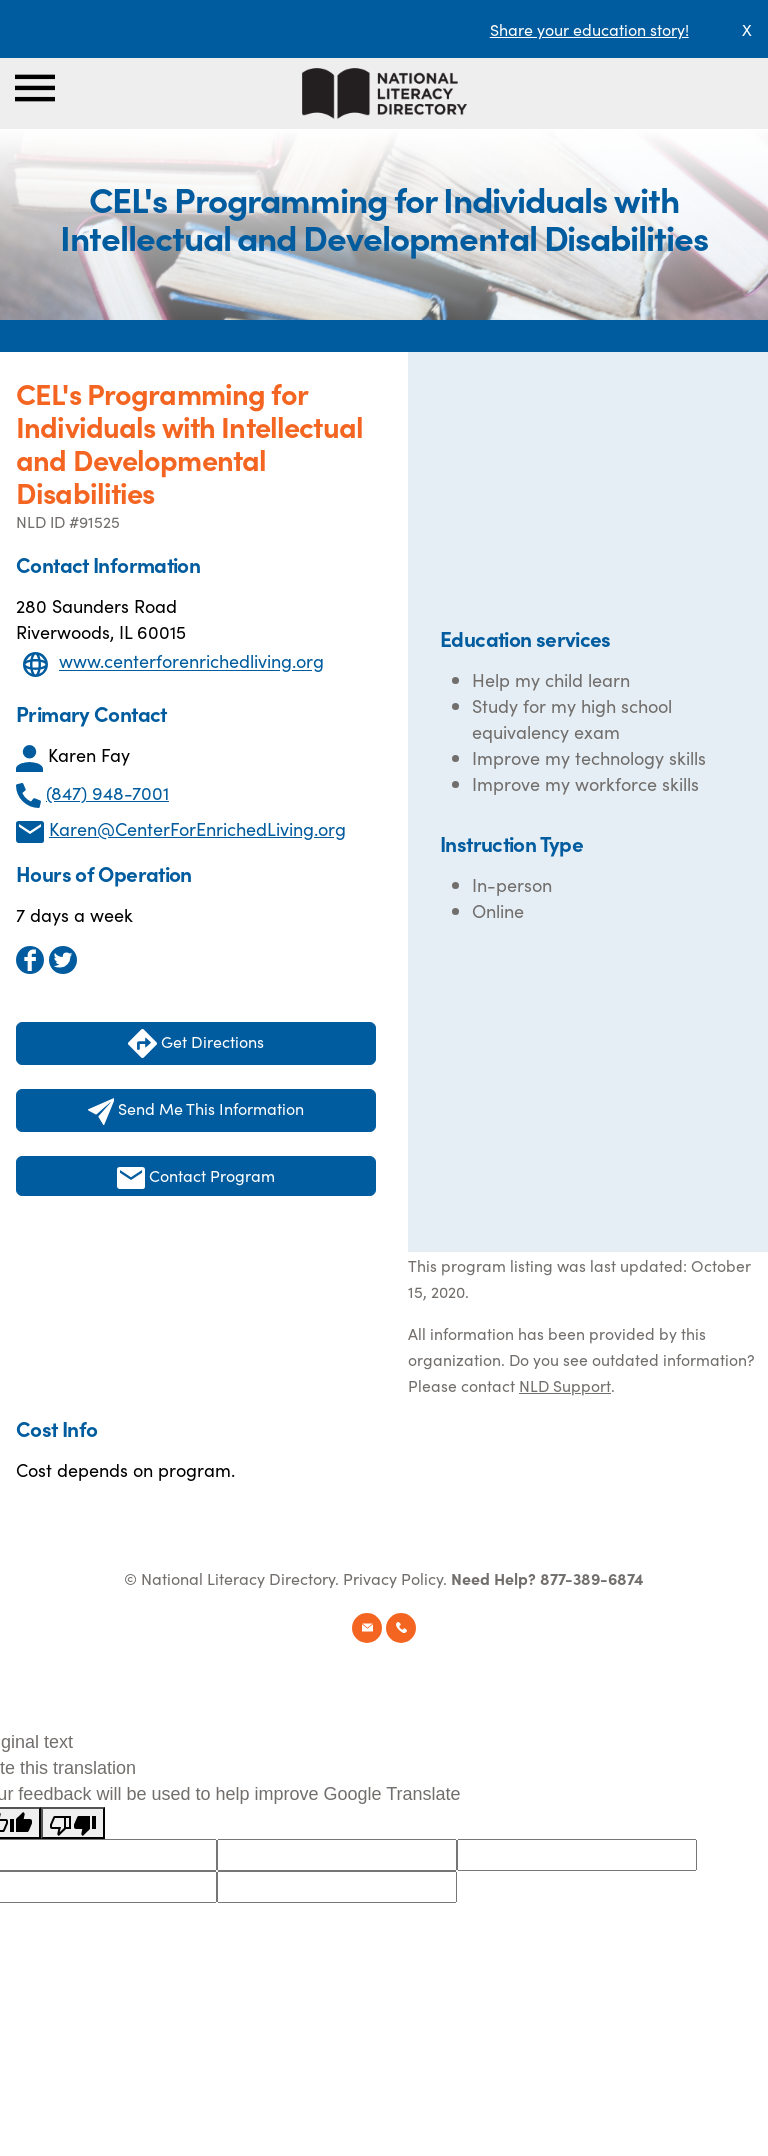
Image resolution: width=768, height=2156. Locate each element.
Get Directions (196, 1043)
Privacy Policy (393, 1578)
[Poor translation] (73, 1823)
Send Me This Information (196, 1111)
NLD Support (565, 1385)
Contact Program (196, 1176)
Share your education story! (589, 29)
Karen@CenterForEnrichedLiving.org (197, 828)
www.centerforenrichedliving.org (191, 661)
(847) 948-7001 (107, 792)
